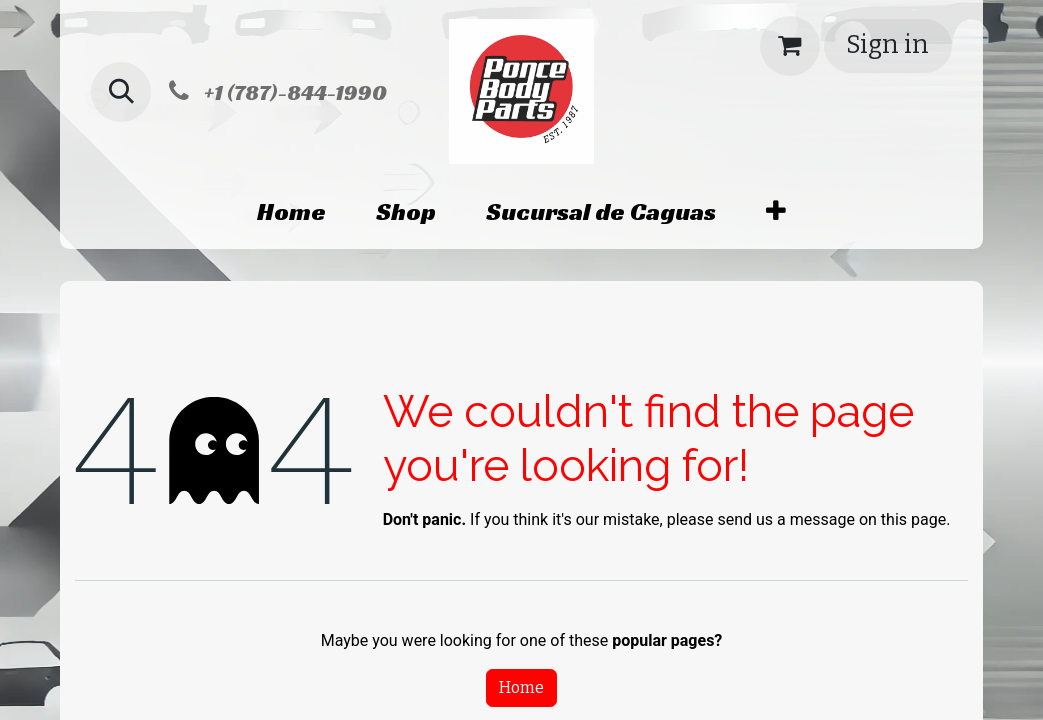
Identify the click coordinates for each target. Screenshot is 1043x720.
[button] (121, 92)
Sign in (887, 45)
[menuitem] (291, 212)
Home (521, 687)
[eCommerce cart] (790, 46)
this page (913, 519)
